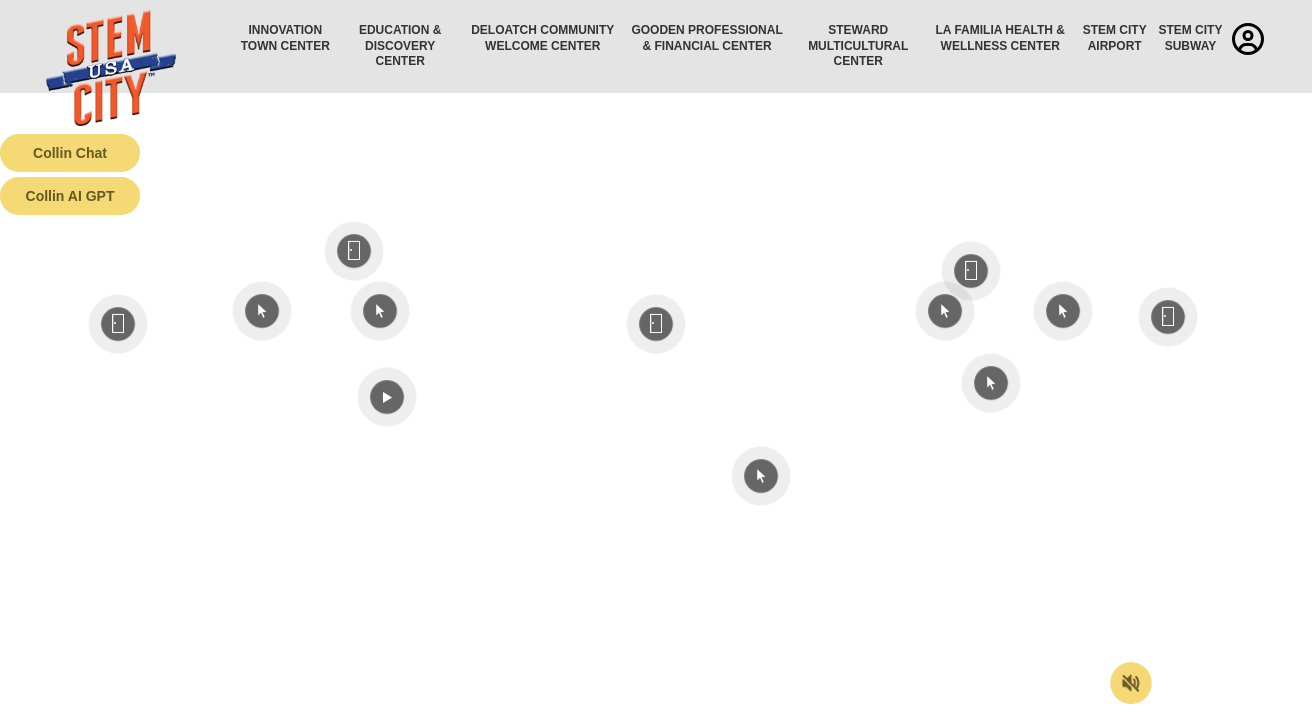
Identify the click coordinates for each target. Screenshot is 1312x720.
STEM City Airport (1115, 38)
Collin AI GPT (70, 196)
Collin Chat (70, 153)
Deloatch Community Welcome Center (542, 38)
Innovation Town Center (285, 38)
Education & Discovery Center (400, 45)
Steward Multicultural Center (858, 45)
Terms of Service (114, 705)
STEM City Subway (1190, 38)
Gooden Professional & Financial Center (706, 38)
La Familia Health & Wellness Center (1001, 38)
